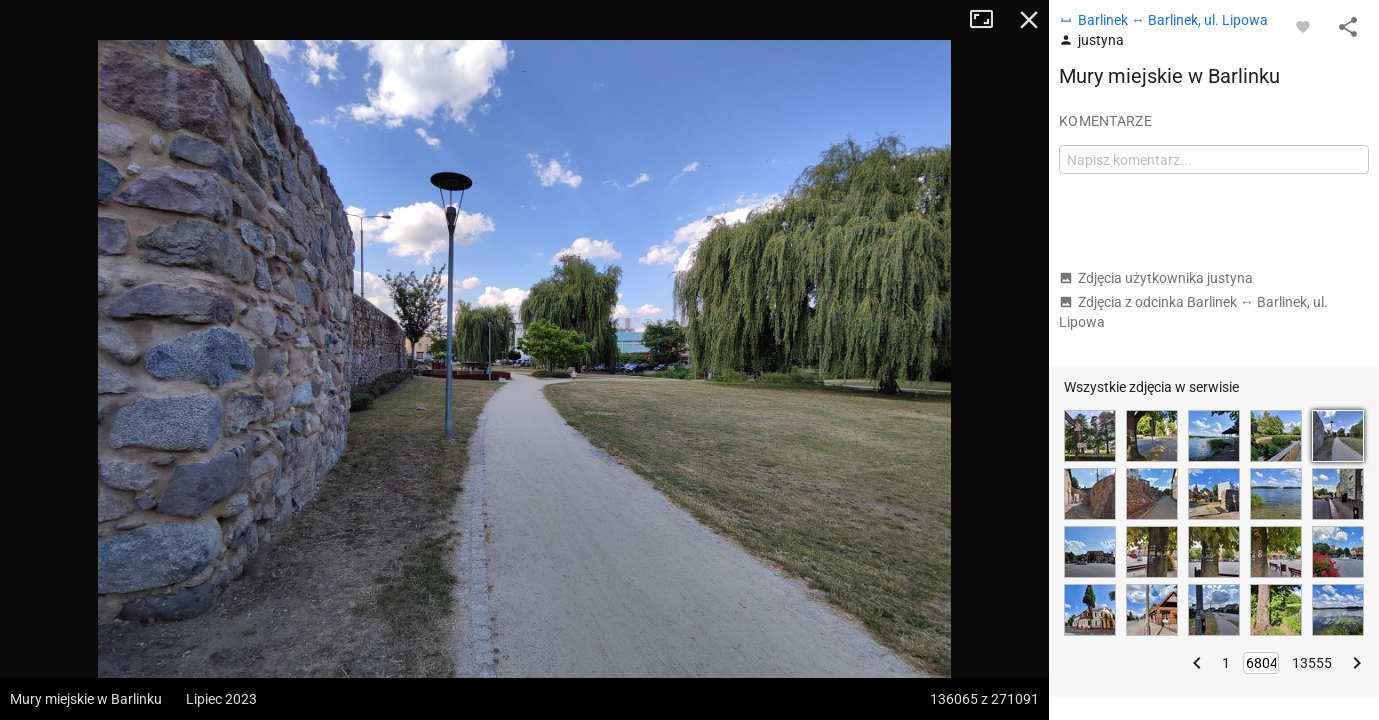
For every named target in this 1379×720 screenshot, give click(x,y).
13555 (1312, 663)
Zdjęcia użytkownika (1156, 278)
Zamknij (1029, 20)
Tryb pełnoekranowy (989, 20)
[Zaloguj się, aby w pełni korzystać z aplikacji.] (1303, 26)
